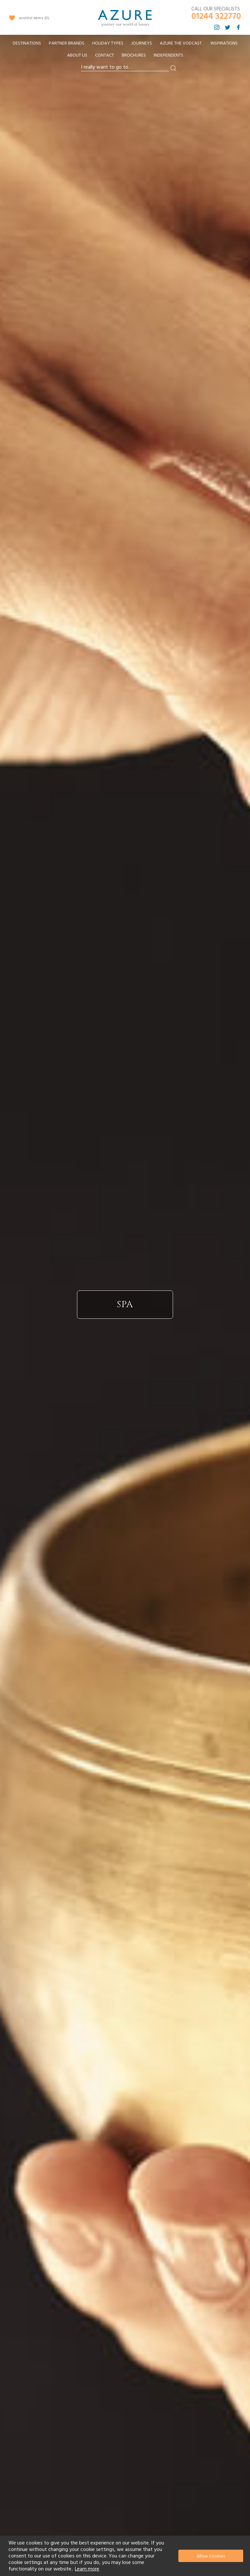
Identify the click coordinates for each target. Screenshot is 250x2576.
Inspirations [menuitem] (224, 43)
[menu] (125, 51)
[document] (125, 2556)
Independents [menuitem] (168, 55)
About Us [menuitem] (77, 55)
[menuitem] (27, 43)
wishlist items (34, 18)
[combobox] (125, 67)
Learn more (87, 2568)
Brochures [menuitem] (134, 55)
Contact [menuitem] (104, 55)
